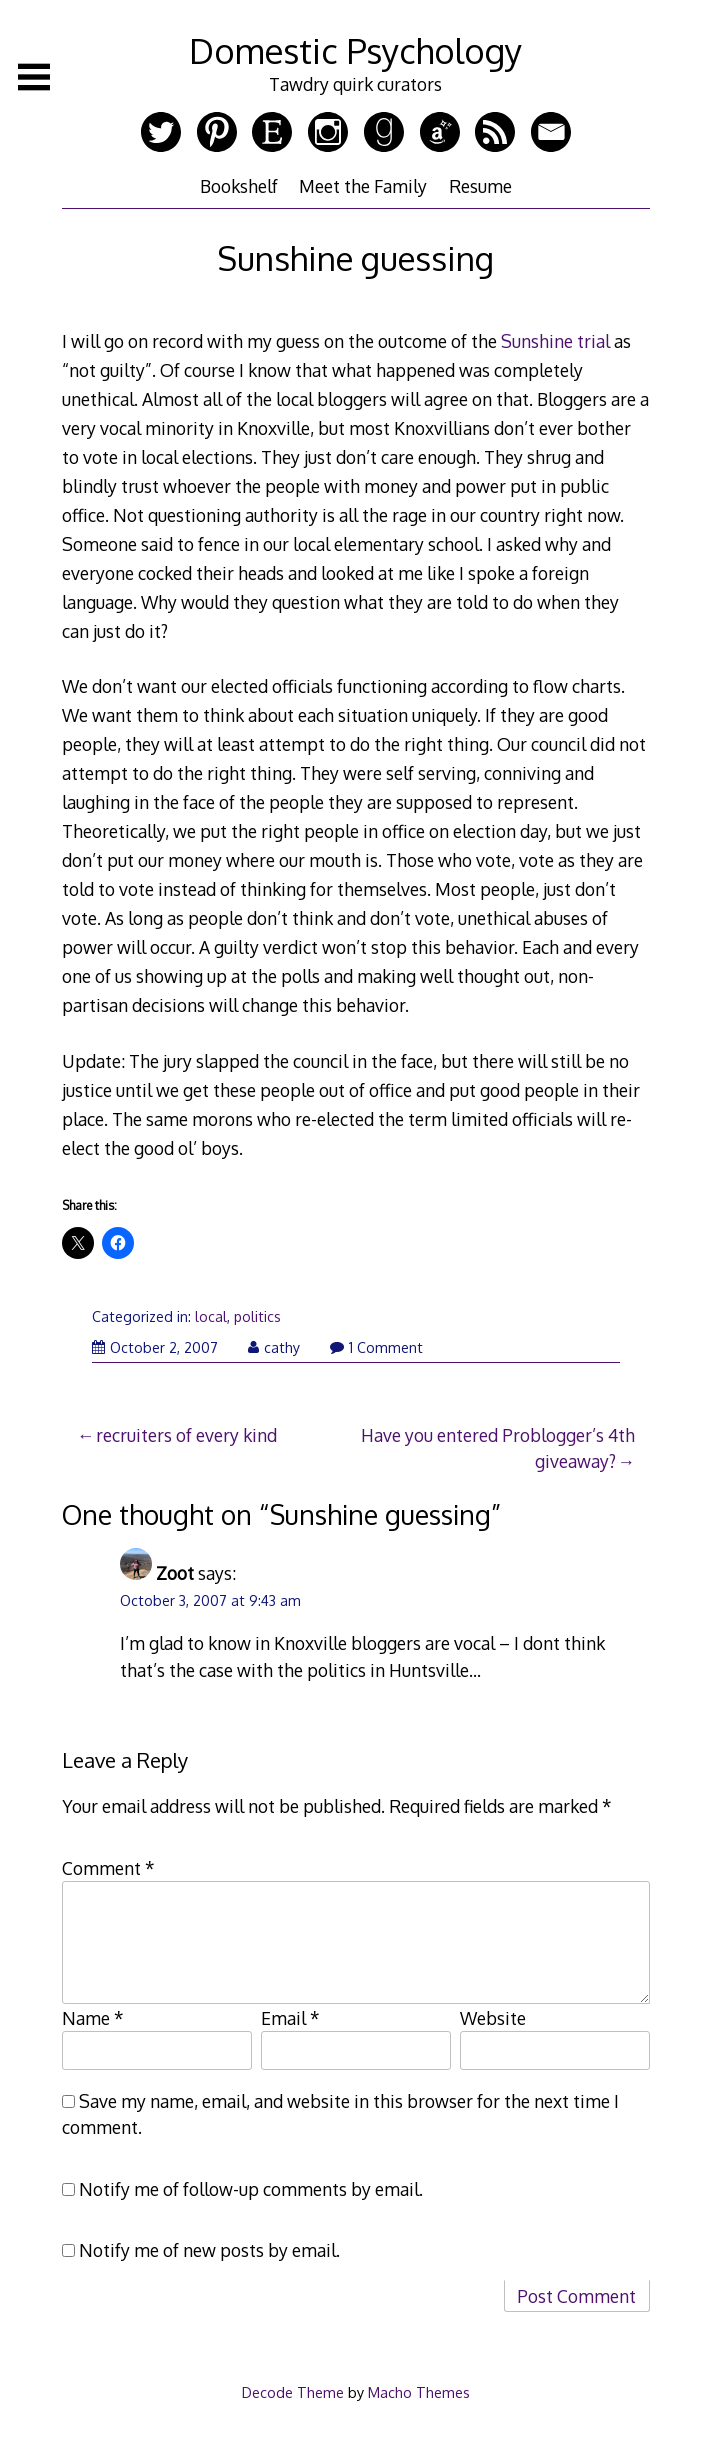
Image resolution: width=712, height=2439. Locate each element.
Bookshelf (239, 186)
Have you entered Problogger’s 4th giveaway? (498, 1448)
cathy (274, 1347)
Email (290, 2018)
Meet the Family (363, 186)
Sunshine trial (555, 341)
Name (93, 2018)
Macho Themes (419, 2392)
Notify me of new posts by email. (209, 2250)
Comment (108, 1868)
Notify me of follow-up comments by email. (251, 2189)
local (211, 1316)
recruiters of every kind (186, 1435)
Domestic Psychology (355, 50)
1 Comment (376, 1347)
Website (493, 2018)
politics (257, 1316)
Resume (480, 186)
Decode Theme (293, 2392)
